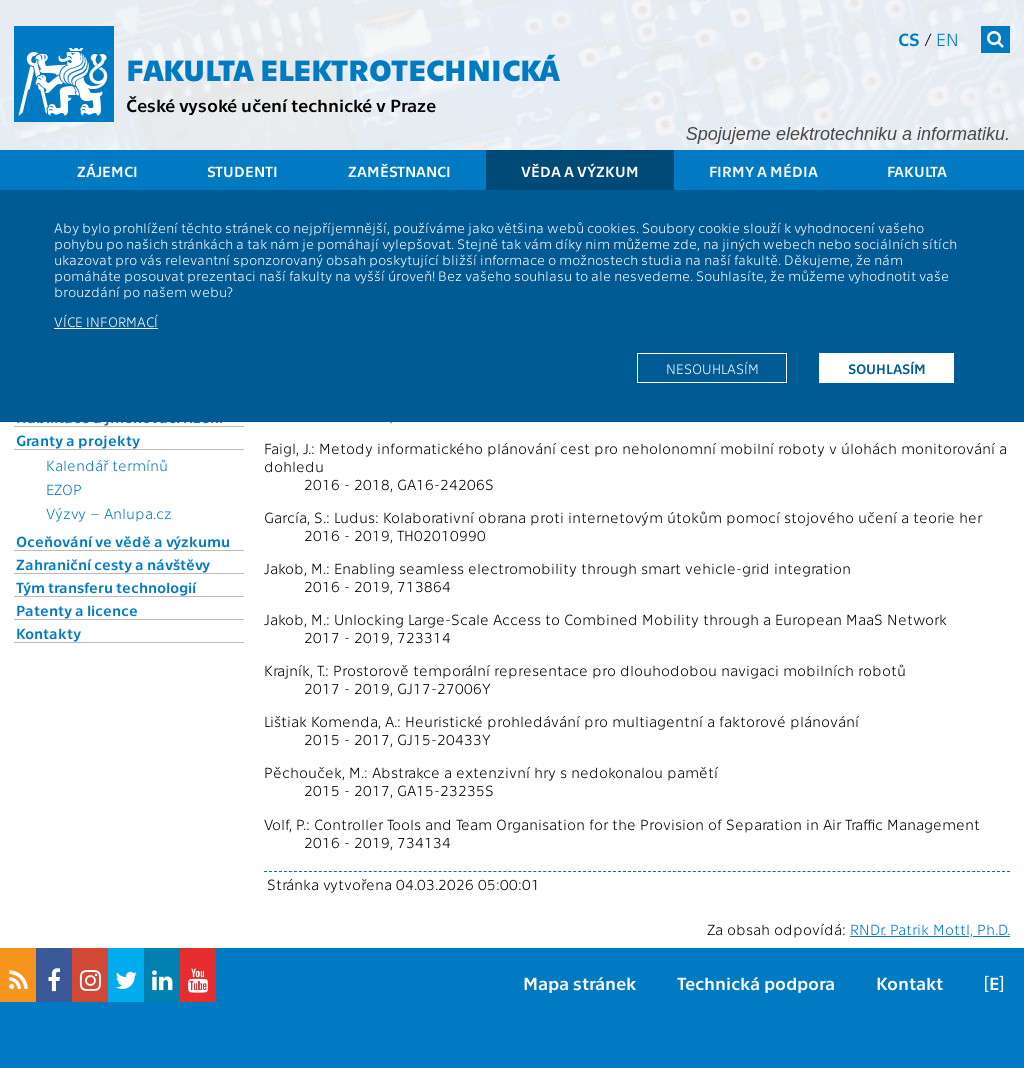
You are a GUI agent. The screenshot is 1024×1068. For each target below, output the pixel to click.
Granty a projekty (78, 440)
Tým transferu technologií (106, 587)
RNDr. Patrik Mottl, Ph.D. (930, 929)
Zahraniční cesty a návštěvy (113, 564)
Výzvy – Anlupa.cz (109, 513)
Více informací (106, 321)
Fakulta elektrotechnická (343, 68)
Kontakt (909, 982)
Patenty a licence (77, 610)
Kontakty (48, 633)
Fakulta (917, 171)
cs (909, 38)
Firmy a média (763, 171)
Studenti (242, 171)
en (947, 38)
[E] (994, 982)
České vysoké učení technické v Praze (281, 104)
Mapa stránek (579, 982)
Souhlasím (887, 368)
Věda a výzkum (580, 171)
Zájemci (107, 171)
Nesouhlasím (712, 368)
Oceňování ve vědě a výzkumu (123, 541)
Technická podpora (756, 982)
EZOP (64, 489)
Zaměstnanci (399, 171)
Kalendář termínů (107, 465)
